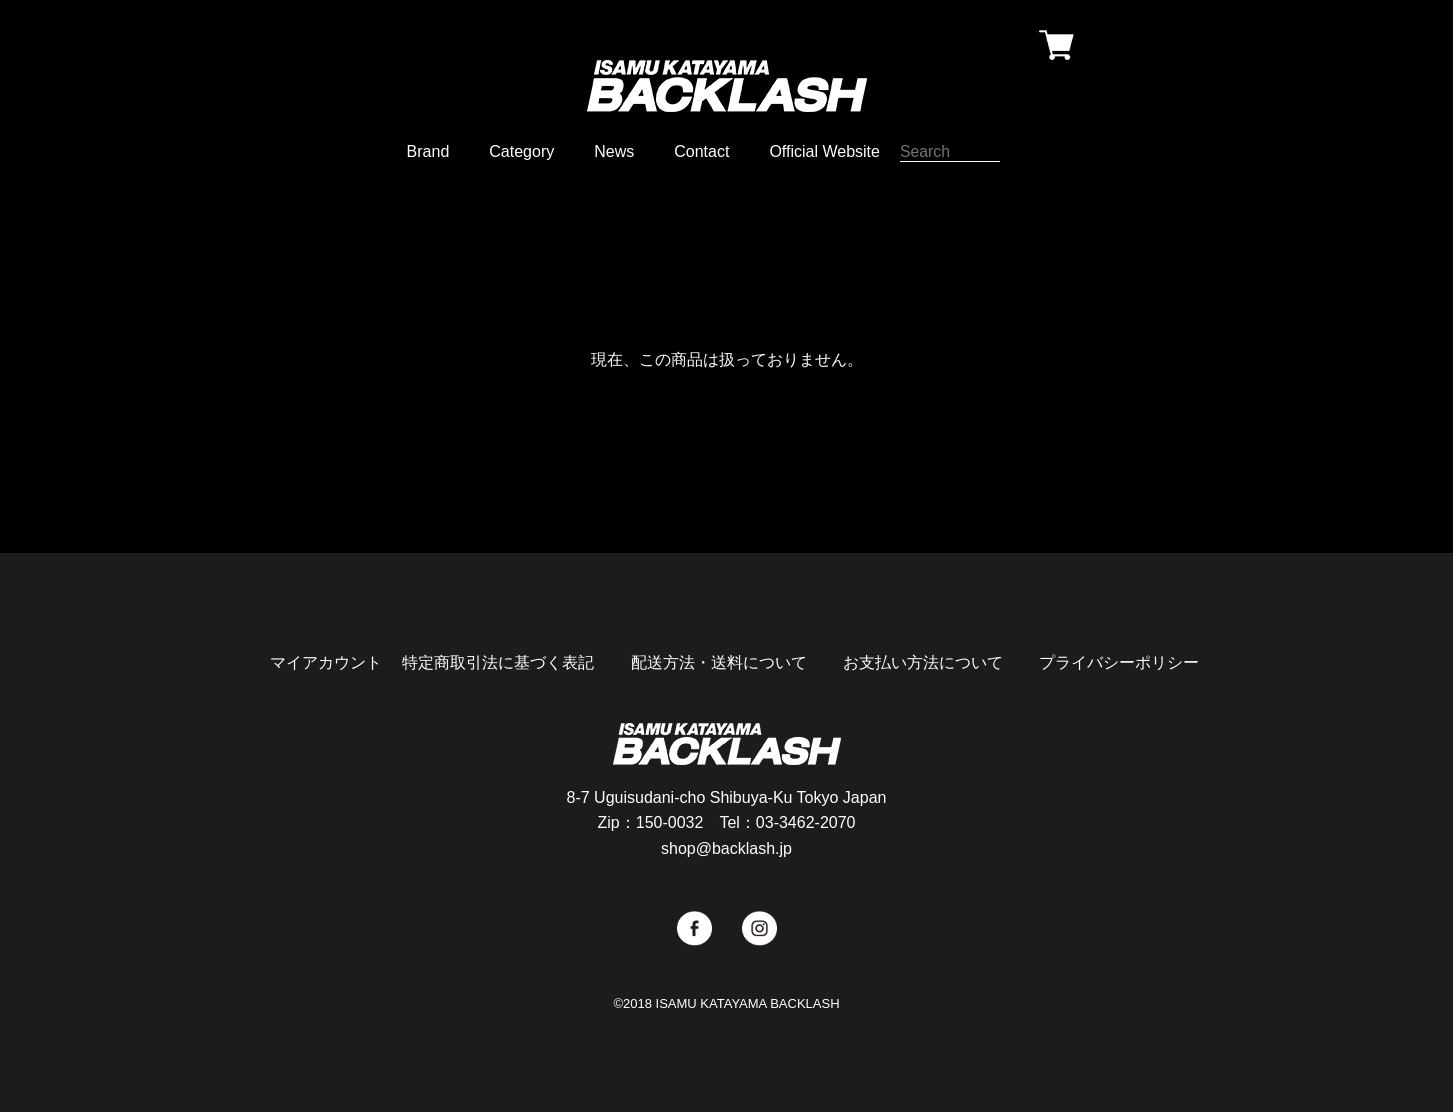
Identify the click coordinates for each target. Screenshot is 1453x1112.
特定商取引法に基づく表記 (498, 662)
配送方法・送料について (719, 662)
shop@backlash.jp (726, 848)
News (614, 151)
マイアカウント (326, 662)
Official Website (824, 151)
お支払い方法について (923, 662)
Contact (701, 151)
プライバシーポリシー (1119, 662)
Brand (428, 151)
